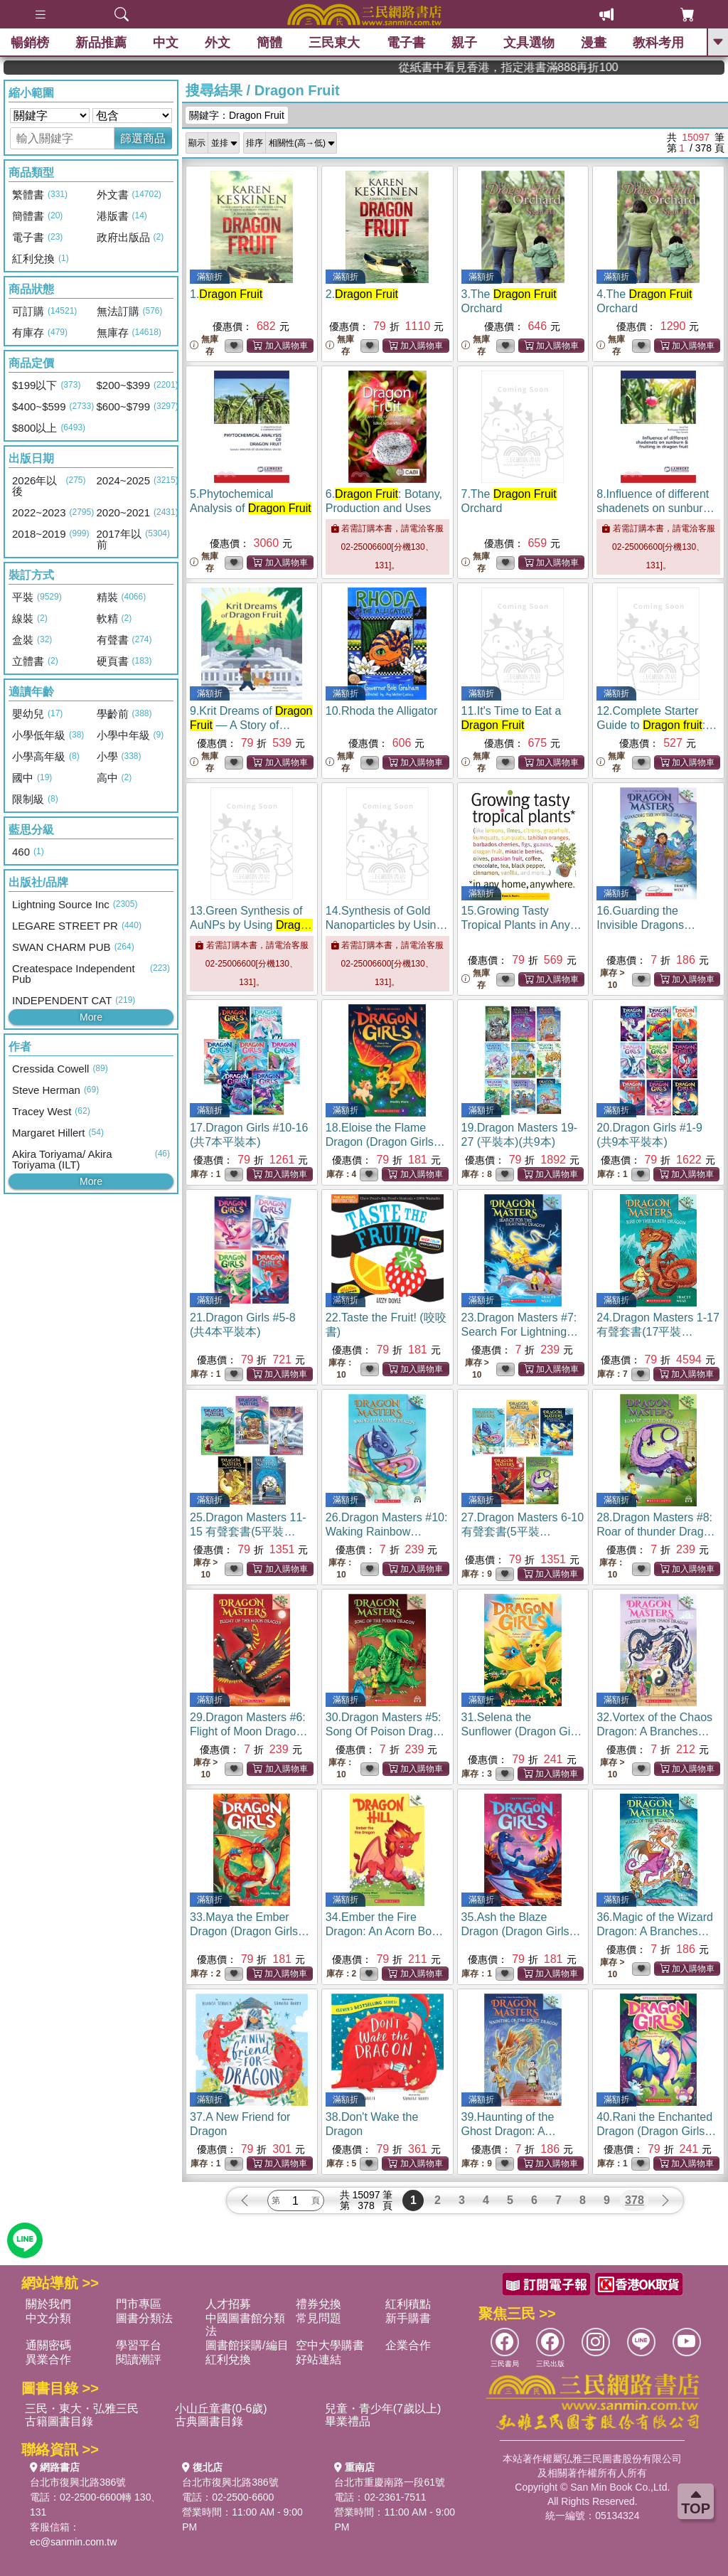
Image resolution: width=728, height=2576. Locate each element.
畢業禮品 (347, 2421)
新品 (101, 43)
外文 (217, 43)
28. (656, 1531)
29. (248, 1731)
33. (249, 1931)
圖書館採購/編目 (246, 2345)
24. (657, 1331)
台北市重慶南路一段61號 (389, 2482)
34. (385, 1931)
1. (226, 294)
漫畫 (593, 43)
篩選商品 (143, 138)
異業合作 (48, 2359)
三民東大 (334, 43)
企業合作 (408, 2345)
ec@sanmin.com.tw (73, 2542)
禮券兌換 (318, 2304)
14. (387, 925)
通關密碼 (48, 2345)
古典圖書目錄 (209, 2421)
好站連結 (318, 2359)
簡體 (269, 43)
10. (381, 711)
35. (521, 1931)
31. (522, 1731)
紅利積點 (408, 2304)
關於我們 (48, 2304)
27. (522, 1531)
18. (385, 1142)
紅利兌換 (228, 2359)
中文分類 (48, 2318)
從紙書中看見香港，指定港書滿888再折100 (640, 67)
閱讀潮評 (138, 2359)
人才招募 (228, 2304)
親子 (464, 43)
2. (362, 294)
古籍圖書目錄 (59, 2421)
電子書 (406, 43)
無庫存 (204, 345)
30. (386, 1731)
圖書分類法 (144, 2318)
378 (634, 2200)
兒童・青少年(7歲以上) (383, 2408)
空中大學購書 (330, 2345)
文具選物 (529, 43)
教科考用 (658, 43)
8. (657, 508)
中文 (165, 43)
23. (520, 1331)
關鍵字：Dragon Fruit (236, 115)
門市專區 (138, 2304)
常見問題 (318, 2318)
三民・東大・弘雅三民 (82, 2408)
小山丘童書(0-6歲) (221, 2408)
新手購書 (408, 2318)
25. (248, 1531)
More (91, 1017)
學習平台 (138, 2345)
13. (251, 925)
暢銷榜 (30, 43)
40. (656, 2131)
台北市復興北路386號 (78, 2482)
